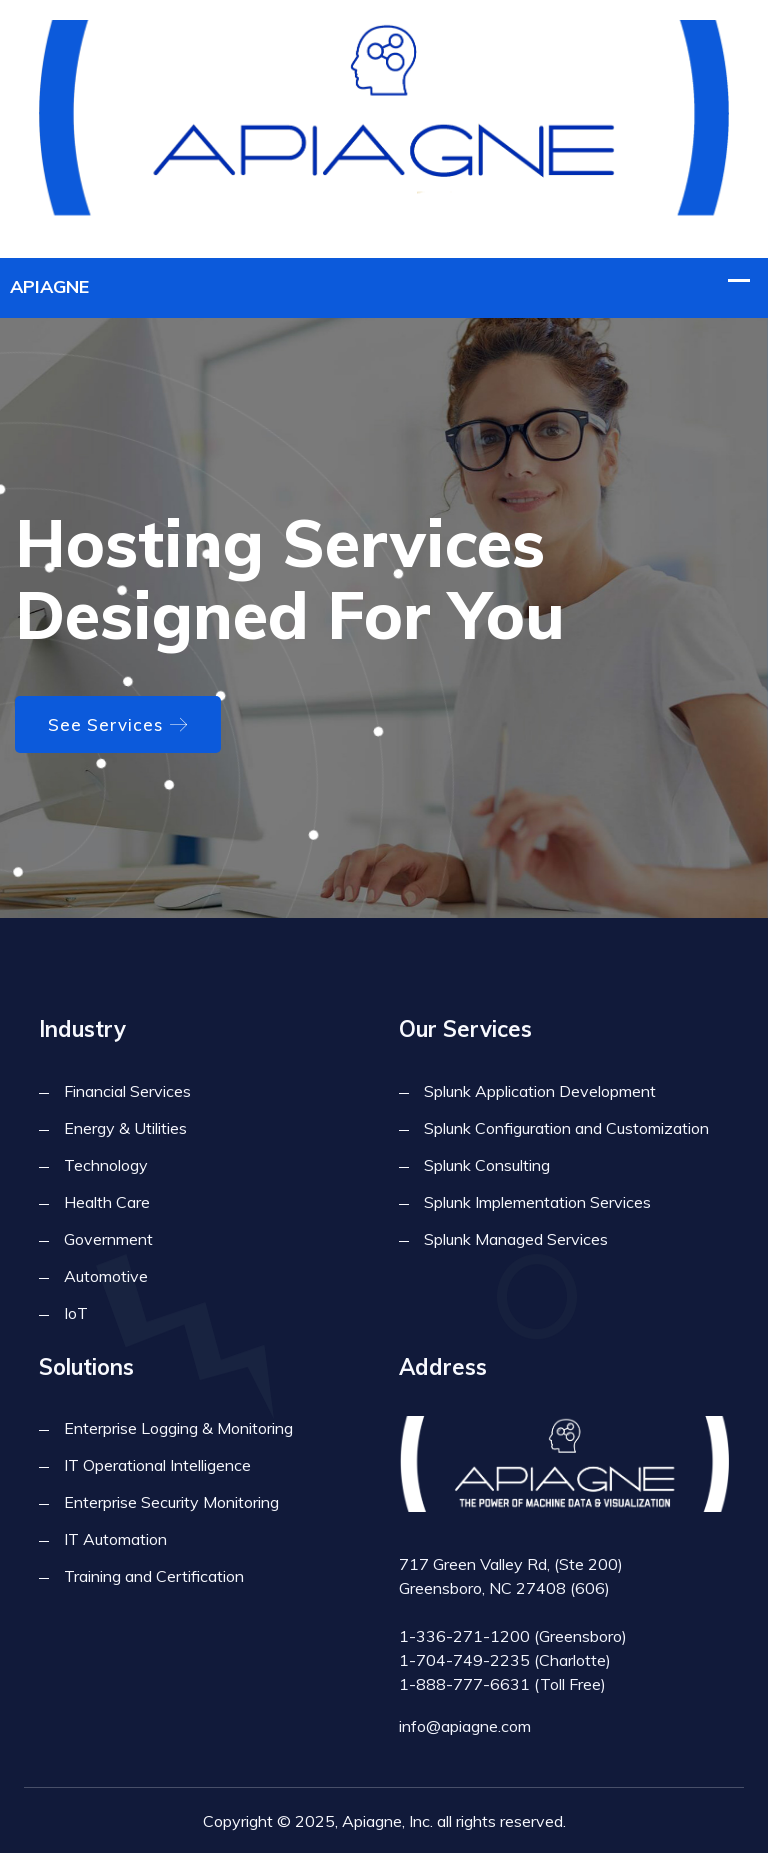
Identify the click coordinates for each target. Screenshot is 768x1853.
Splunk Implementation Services (537, 1202)
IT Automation (115, 1539)
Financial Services (127, 1091)
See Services (118, 724)
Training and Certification (154, 1576)
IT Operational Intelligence (157, 1465)
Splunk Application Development (540, 1091)
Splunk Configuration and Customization (566, 1128)
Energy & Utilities (125, 1128)
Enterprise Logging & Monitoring (178, 1428)
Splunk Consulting (487, 1165)
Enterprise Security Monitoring (171, 1502)
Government (108, 1239)
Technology (106, 1165)
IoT (76, 1313)
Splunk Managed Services (516, 1239)
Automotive (106, 1276)
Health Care (107, 1202)
